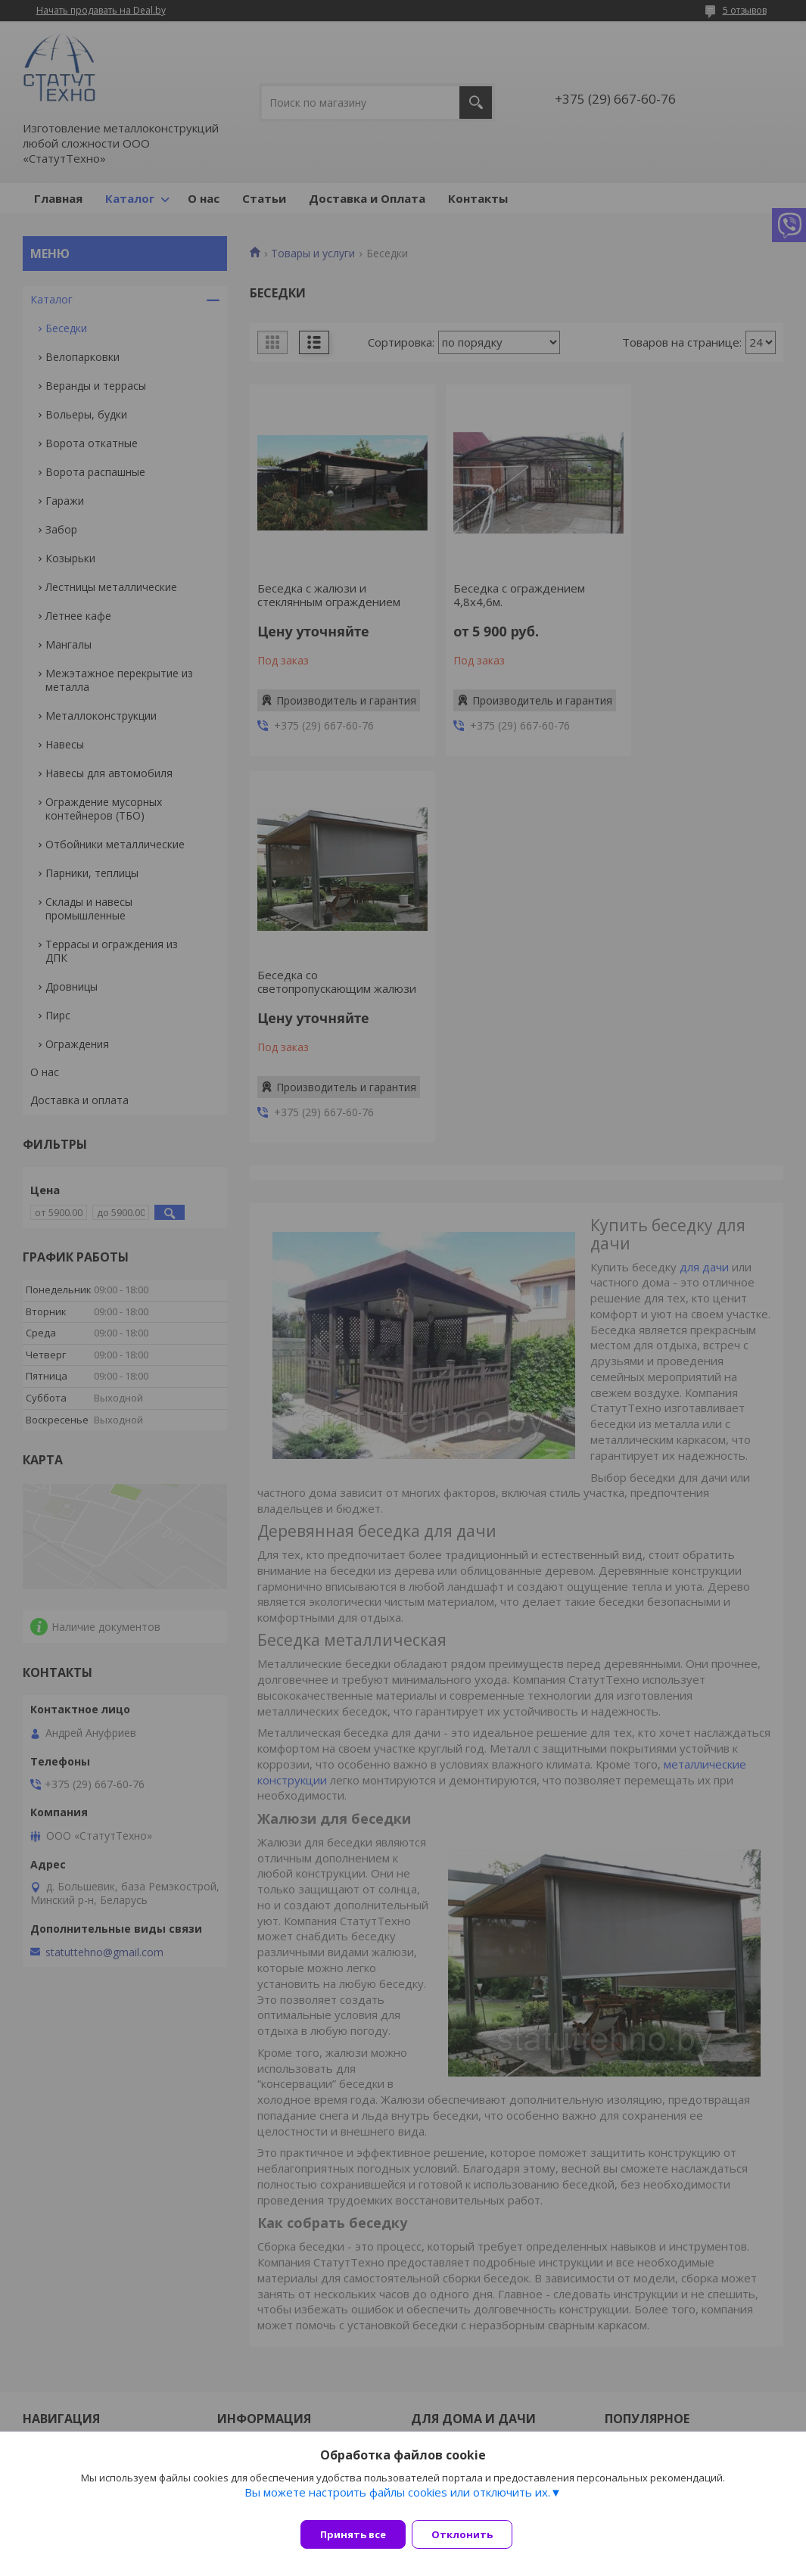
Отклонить (471, 2534)
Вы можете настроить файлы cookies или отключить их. (397, 2501)
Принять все (353, 2534)
